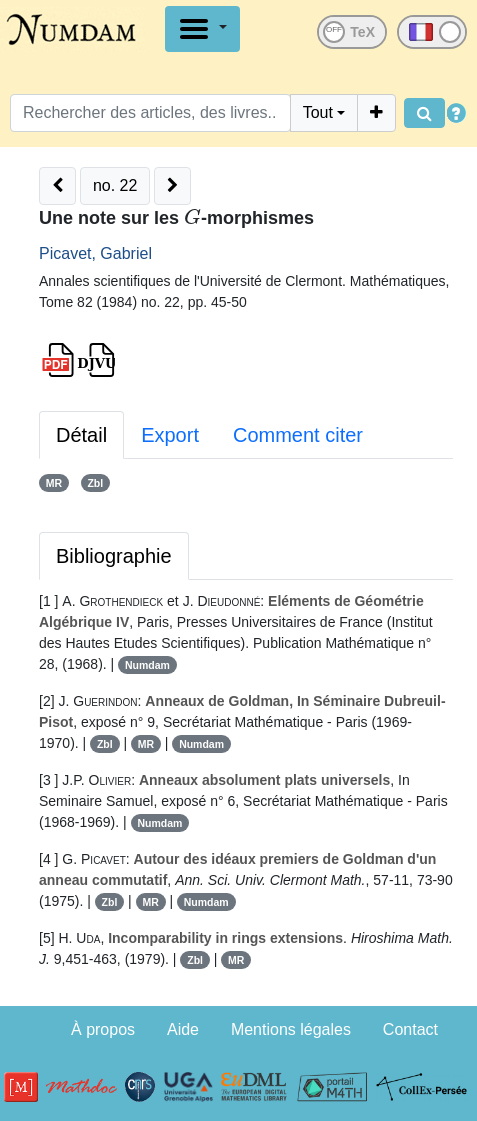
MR (54, 483)
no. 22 (115, 185)
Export (170, 435)
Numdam (147, 665)
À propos (103, 1029)
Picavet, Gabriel (95, 253)
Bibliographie (114, 556)
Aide (183, 1029)
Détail (81, 435)
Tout (318, 112)
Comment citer (298, 435)
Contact (410, 1029)
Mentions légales (291, 1029)
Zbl (95, 483)
